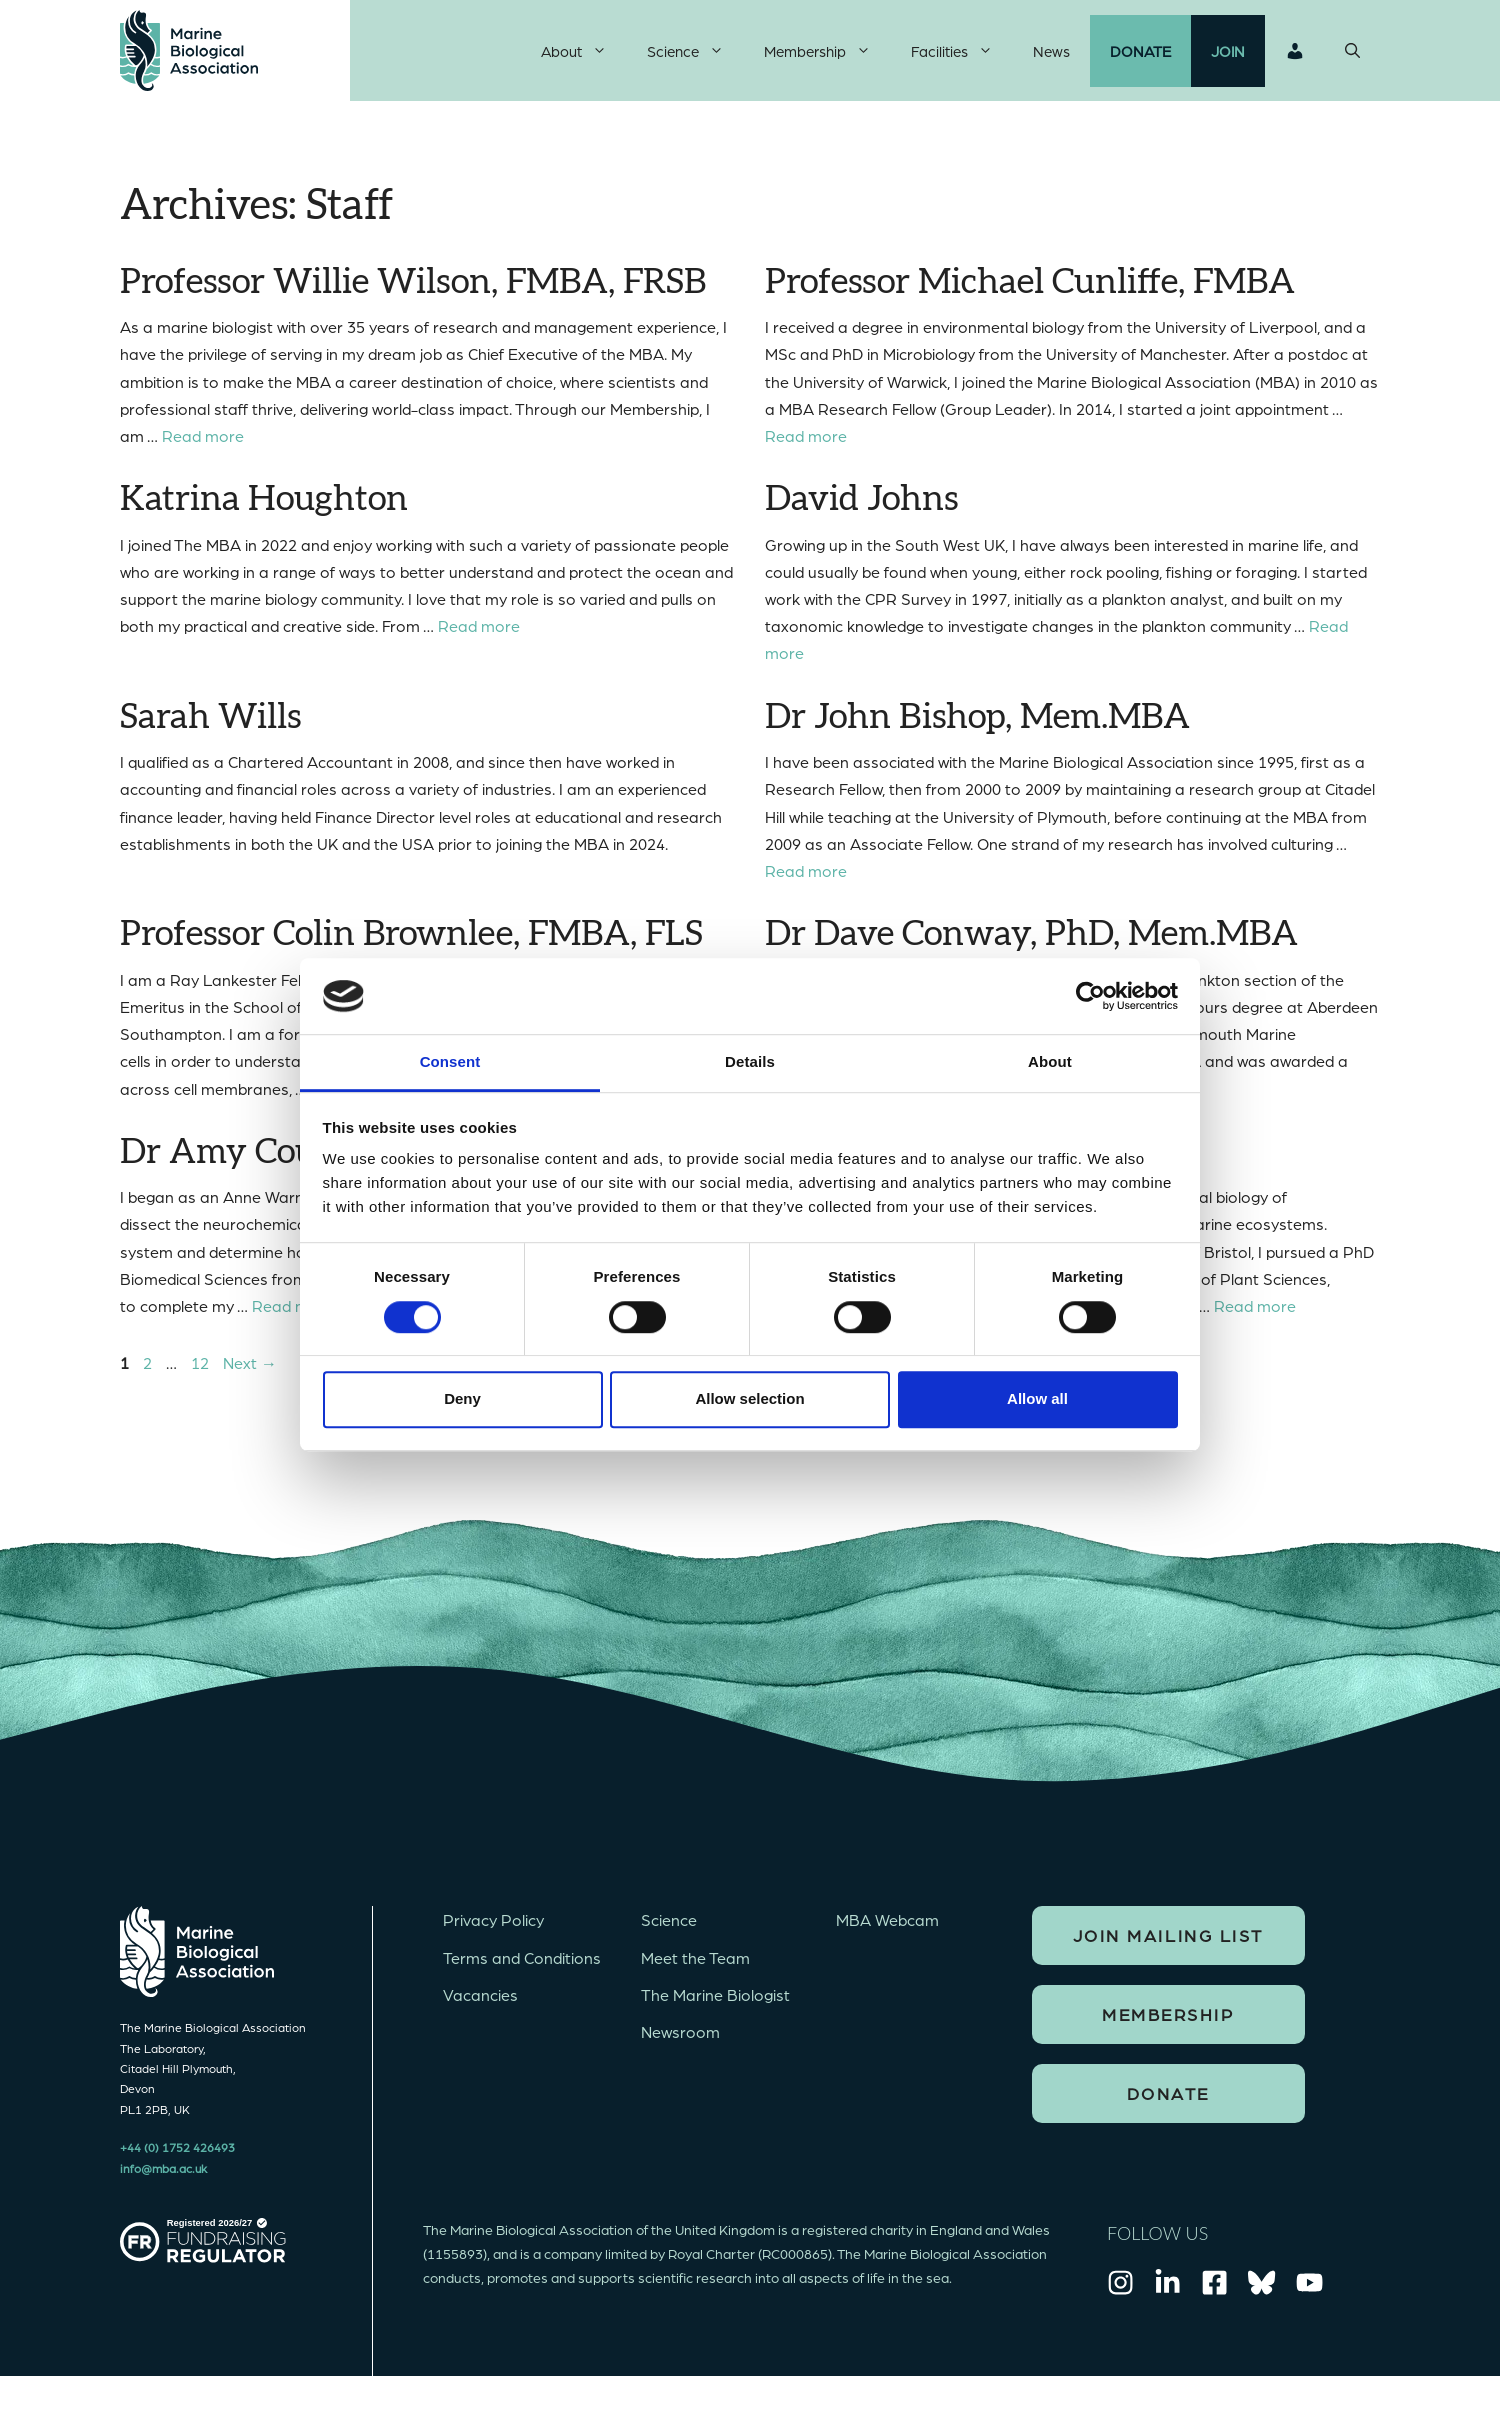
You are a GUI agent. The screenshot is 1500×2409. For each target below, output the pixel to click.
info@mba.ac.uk (163, 2176)
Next (250, 1371)
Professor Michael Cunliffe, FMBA (1030, 290)
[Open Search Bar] (1352, 55)
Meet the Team (695, 1965)
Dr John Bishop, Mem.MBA (977, 725)
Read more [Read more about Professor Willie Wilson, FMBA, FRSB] (203, 444)
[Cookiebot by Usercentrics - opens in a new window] (1090, 996)
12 (202, 1371)
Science (695, 55)
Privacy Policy (493, 1928)
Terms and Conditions (522, 1965)
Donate (1140, 55)
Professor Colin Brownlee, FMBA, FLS (411, 943)
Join (1228, 55)
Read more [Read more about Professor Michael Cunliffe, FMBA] (806, 444)
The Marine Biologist (715, 2003)
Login (1295, 55)
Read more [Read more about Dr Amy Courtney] (293, 1314)
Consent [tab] (450, 1062)
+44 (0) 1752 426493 (177, 2156)
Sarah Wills (210, 725)
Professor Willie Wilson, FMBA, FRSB (413, 290)
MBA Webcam (887, 1928)
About (584, 55)
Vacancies (480, 2003)
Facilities (962, 55)
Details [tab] (750, 1062)
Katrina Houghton (264, 508)
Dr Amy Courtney (262, 1161)
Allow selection (749, 1398)
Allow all (1037, 1398)
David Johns (861, 508)
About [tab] (1050, 1062)
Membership (827, 55)
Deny (462, 1398)
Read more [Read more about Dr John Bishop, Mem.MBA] (806, 879)
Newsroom (680, 2040)
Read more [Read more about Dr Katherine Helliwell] (1255, 1314)
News (1051, 55)
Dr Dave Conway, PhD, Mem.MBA (1031, 943)
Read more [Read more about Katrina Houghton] (479, 634)
